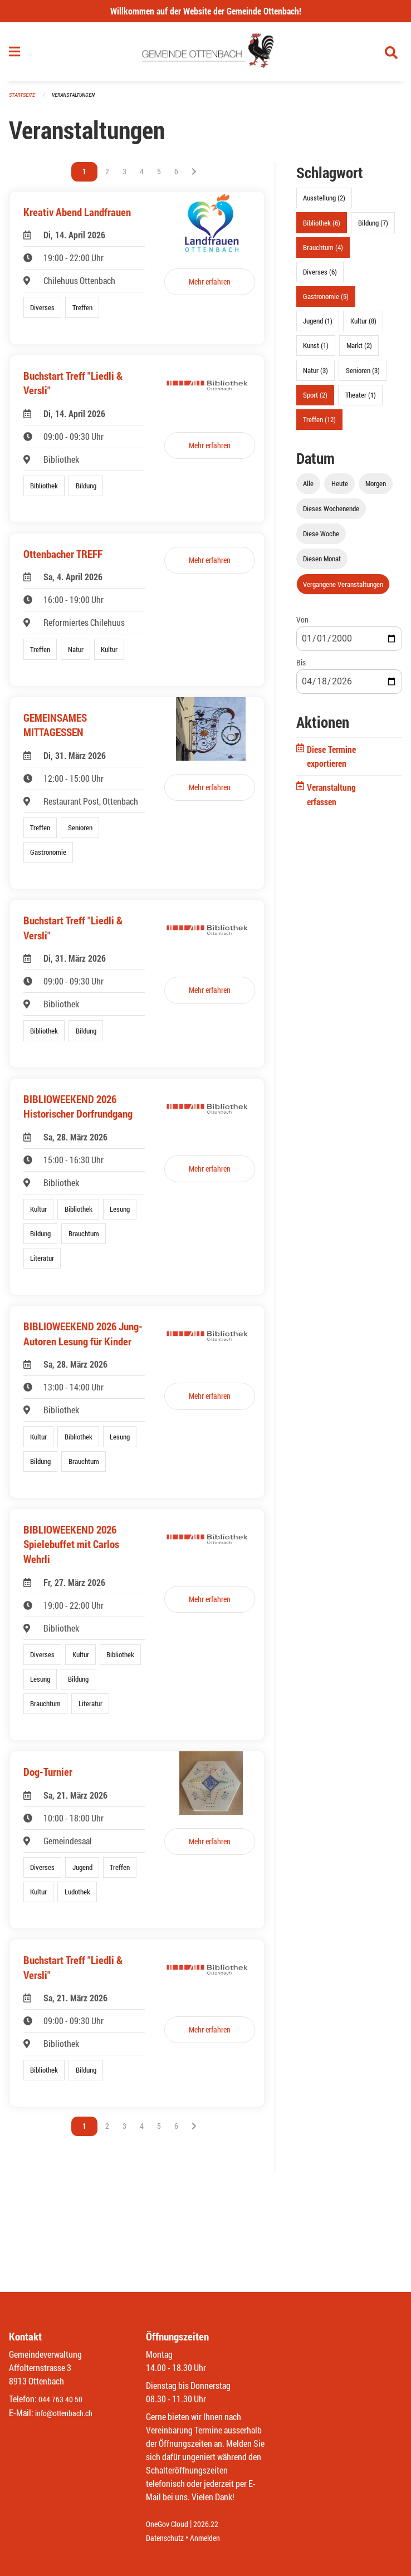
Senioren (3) (363, 374)
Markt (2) (359, 350)
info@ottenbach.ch (68, 2413)
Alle (308, 487)
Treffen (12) (319, 424)
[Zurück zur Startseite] (206, 54)
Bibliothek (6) (321, 227)
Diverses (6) (320, 276)
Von (302, 624)
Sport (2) (315, 399)
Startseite (23, 100)
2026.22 (213, 2524)
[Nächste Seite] (194, 176)
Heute (339, 487)
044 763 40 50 (63, 2400)
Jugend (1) (317, 325)
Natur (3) (315, 374)
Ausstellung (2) (324, 202)
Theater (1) (360, 399)
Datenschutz (167, 2538)
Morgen (375, 487)
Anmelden (213, 2538)
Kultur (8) (363, 325)
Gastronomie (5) (326, 301)
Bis (301, 667)
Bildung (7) (373, 227)
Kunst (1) (316, 350)
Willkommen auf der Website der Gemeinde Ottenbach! (205, 11)
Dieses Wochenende (331, 513)
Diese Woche (321, 538)
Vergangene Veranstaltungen (343, 588)
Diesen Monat (322, 563)
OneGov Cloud (170, 2524)
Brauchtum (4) (323, 251)
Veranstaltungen (78, 100)
